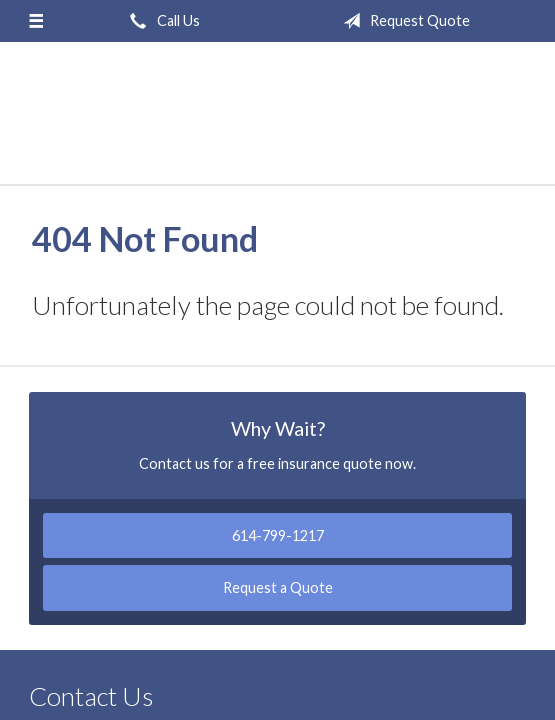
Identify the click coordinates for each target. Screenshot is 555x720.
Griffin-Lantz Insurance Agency (278, 122)
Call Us (161, 21)
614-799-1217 (278, 535)
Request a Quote (278, 587)
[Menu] (36, 21)
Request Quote (402, 21)
